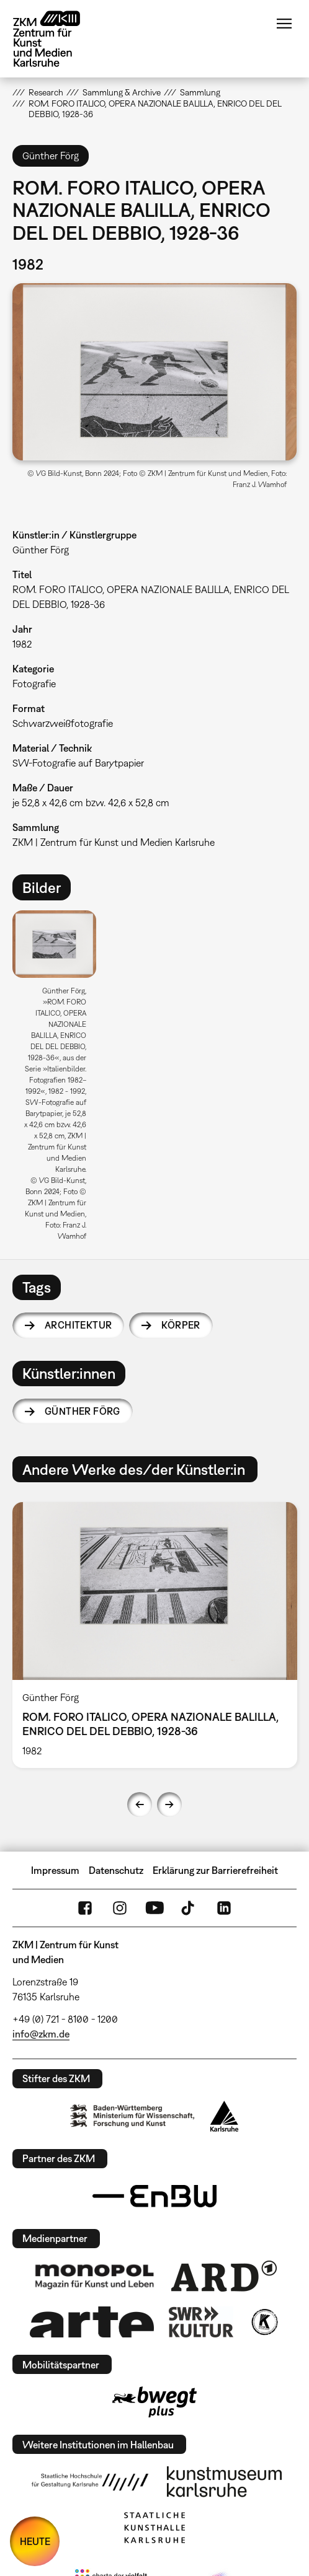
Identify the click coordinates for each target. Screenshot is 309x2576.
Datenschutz (116, 1870)
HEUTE (35, 2541)
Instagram (119, 1908)
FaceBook (85, 1908)
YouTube (154, 1908)
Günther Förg (82, 1411)
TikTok (189, 1908)
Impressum (55, 1870)
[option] (59, 1079)
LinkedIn (224, 1908)
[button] (154, 371)
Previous (139, 1804)
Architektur (78, 1324)
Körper (180, 1324)
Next (169, 1804)
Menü (284, 23)
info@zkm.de (40, 2033)
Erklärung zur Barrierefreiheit (215, 1870)
